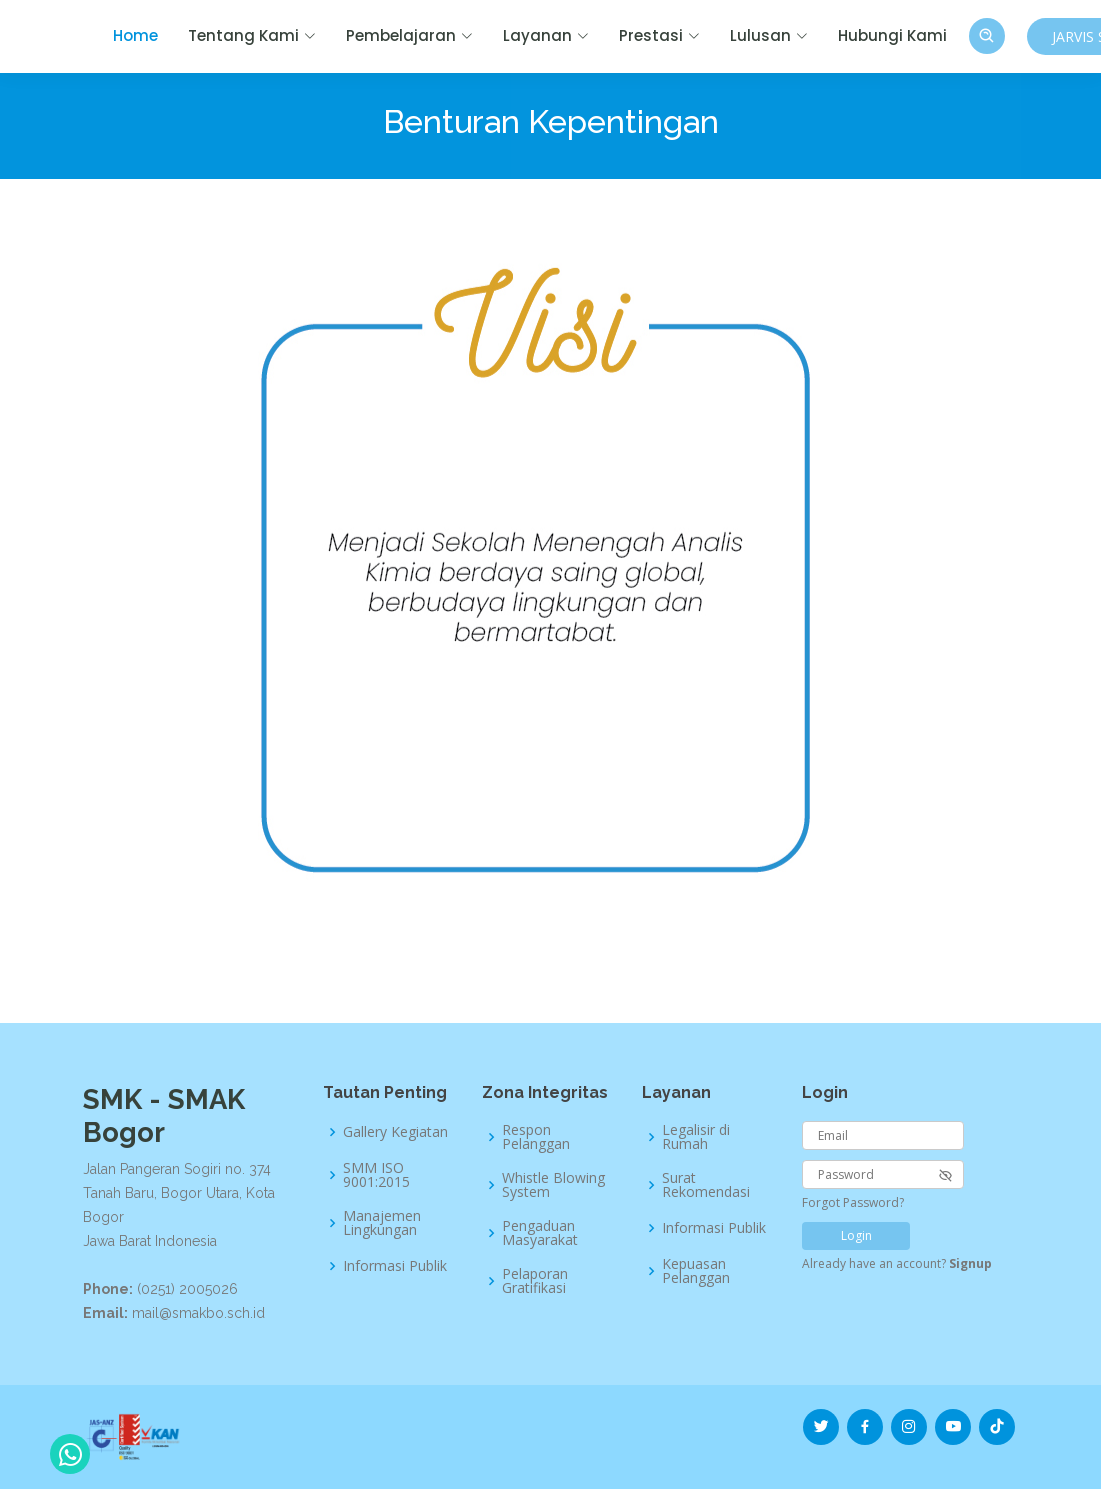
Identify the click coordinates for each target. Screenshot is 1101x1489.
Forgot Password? (853, 1202)
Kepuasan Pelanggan (696, 1271)
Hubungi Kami (892, 35)
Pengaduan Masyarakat (540, 1233)
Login (856, 1235)
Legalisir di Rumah (696, 1137)
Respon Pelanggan (536, 1137)
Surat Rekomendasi (706, 1185)
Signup (970, 1263)
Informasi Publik (395, 1266)
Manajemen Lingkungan (382, 1223)
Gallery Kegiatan (395, 1132)
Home (135, 35)
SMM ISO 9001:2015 (376, 1175)
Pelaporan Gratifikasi (535, 1281)
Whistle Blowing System (553, 1185)
